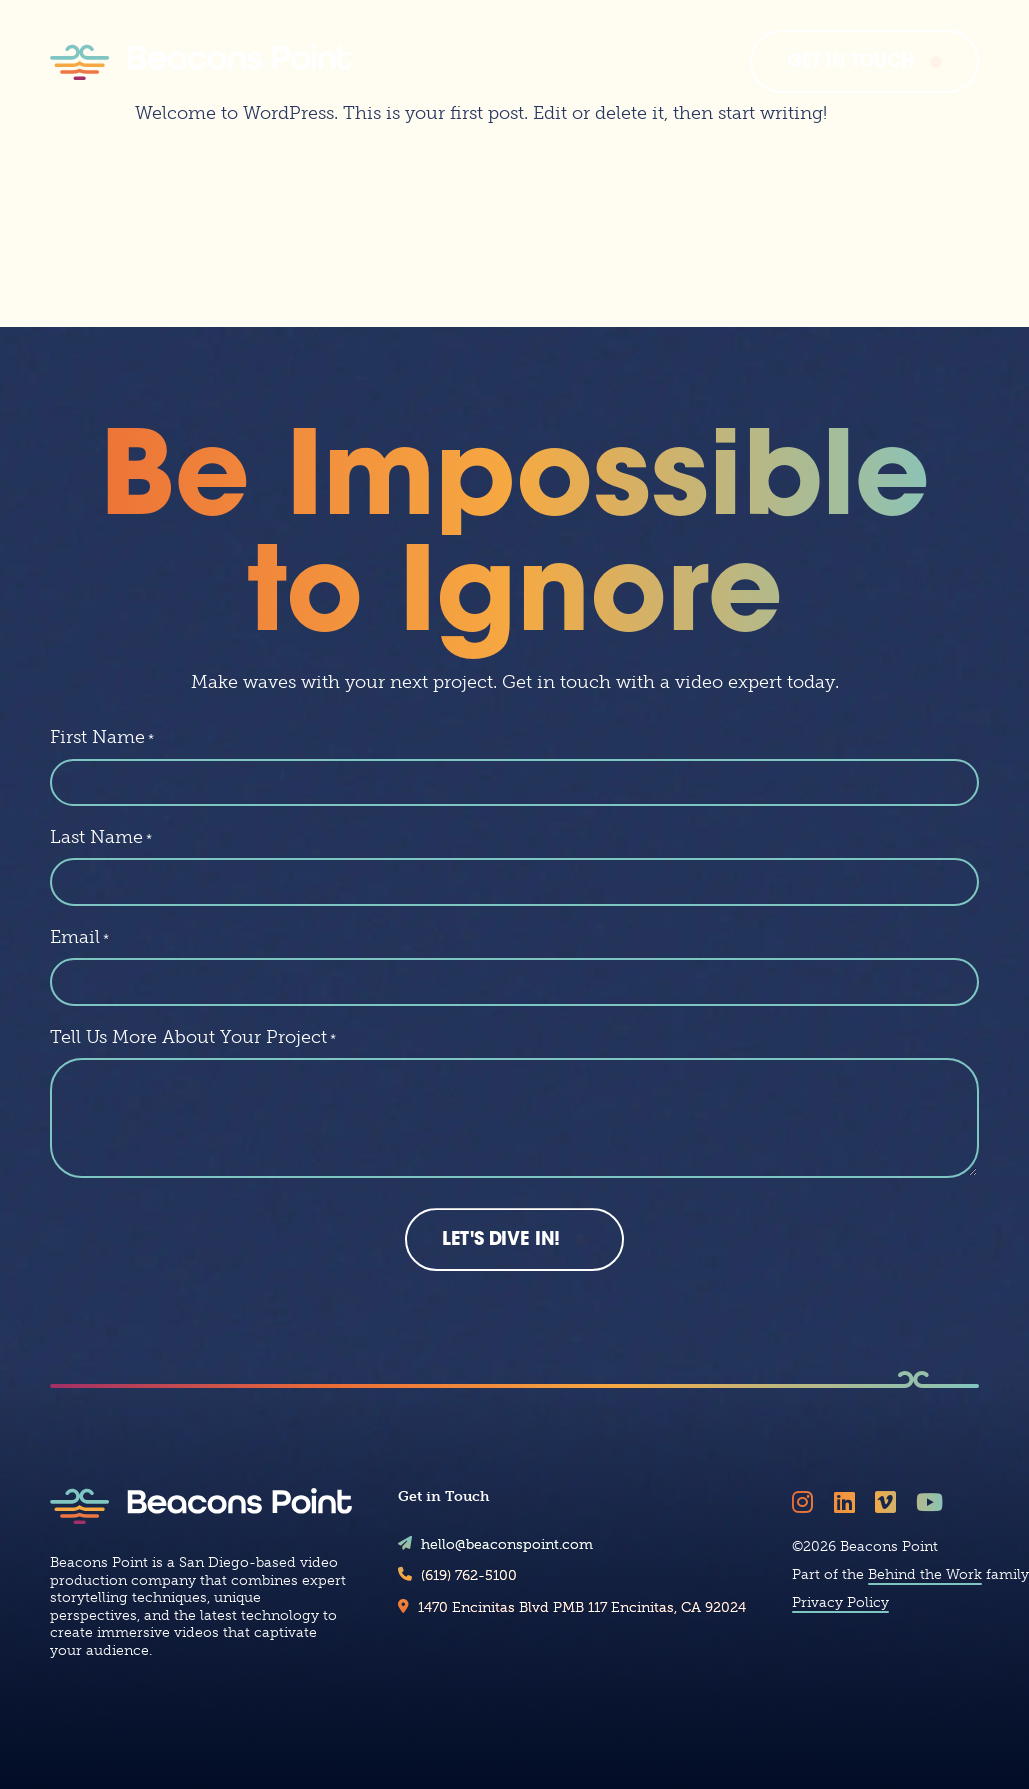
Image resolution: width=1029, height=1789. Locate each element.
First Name (102, 766)
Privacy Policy (840, 1632)
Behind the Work (925, 1604)
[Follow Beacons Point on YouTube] (933, 1532)
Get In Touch (851, 62)
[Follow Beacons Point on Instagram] (806, 1532)
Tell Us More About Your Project (193, 1066)
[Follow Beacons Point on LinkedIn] (848, 1532)
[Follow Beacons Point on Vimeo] (889, 1532)
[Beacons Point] (201, 62)
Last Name (101, 866)
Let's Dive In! (501, 1270)
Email (79, 966)
